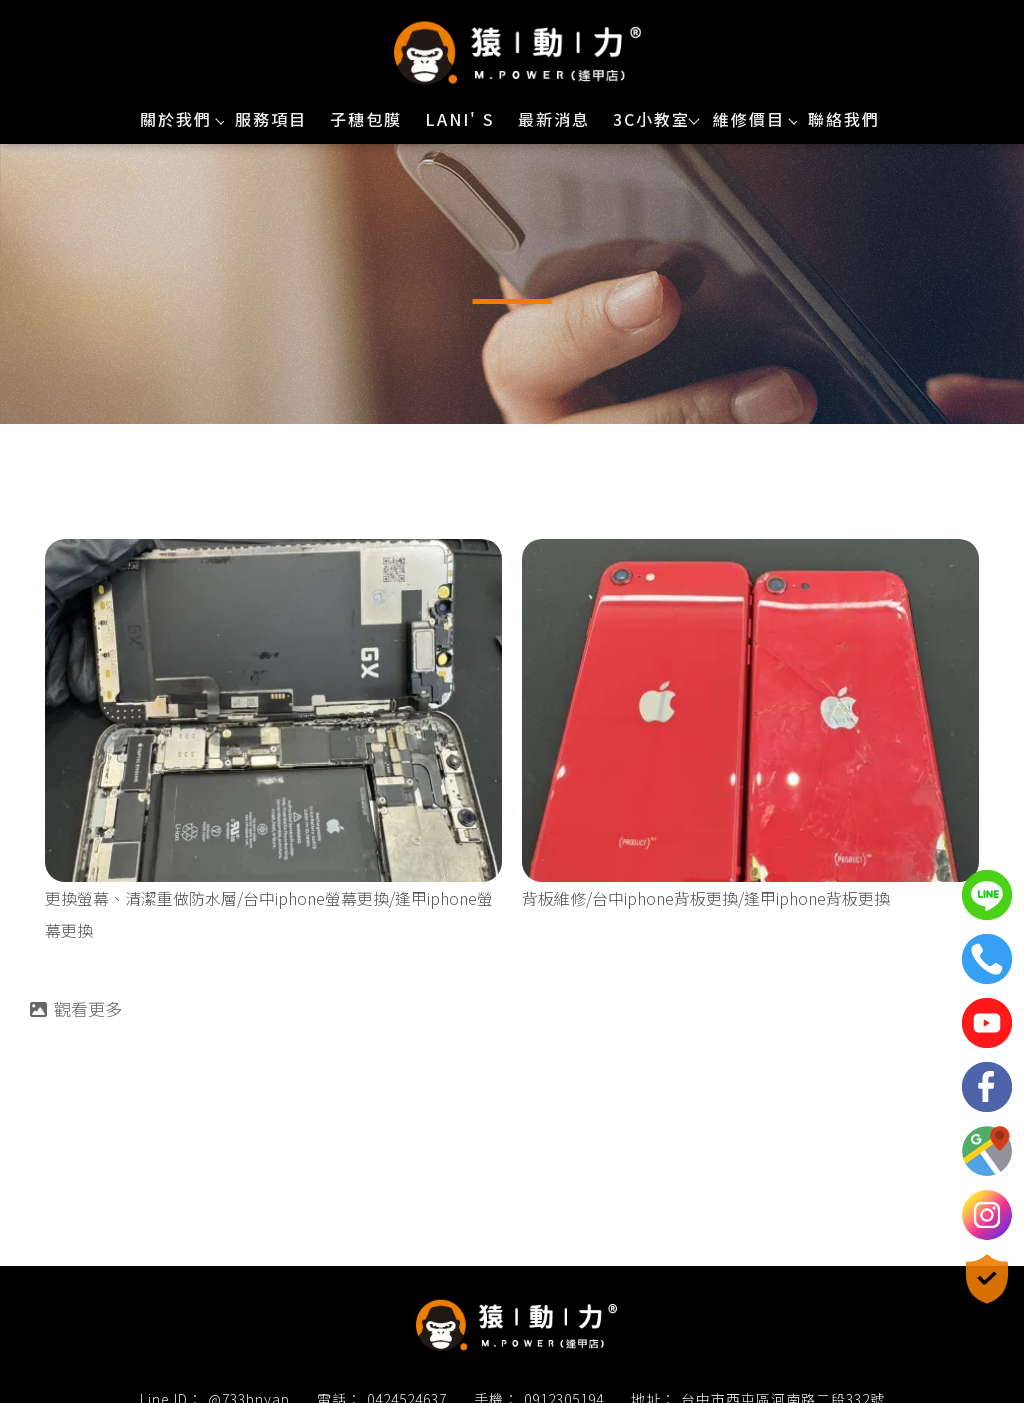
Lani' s (460, 119)
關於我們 (176, 119)
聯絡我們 (844, 119)
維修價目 (749, 119)
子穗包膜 (366, 119)
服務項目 (271, 119)
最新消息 (554, 119)
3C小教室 (651, 119)
